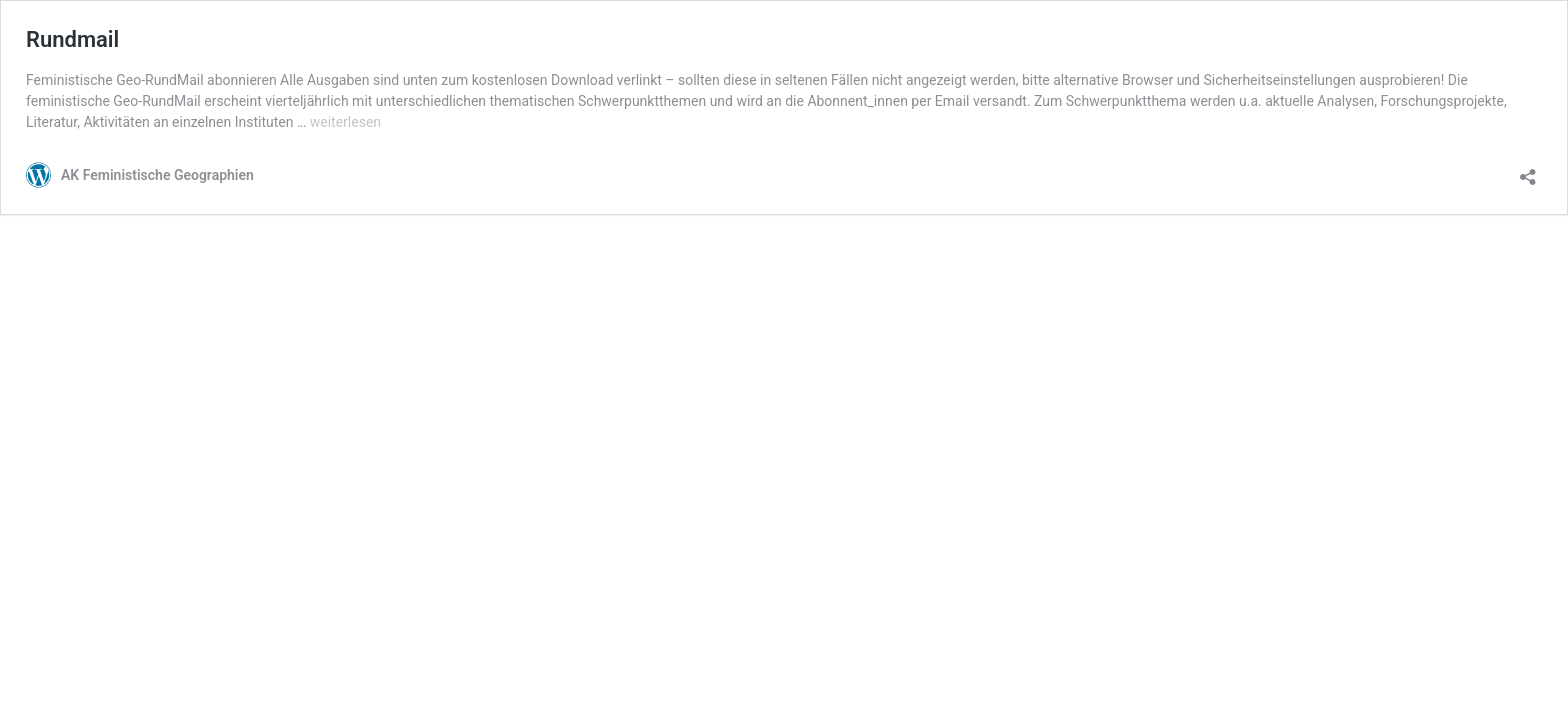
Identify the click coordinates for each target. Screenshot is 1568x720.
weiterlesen (345, 122)
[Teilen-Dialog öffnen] (1528, 170)
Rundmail (72, 39)
